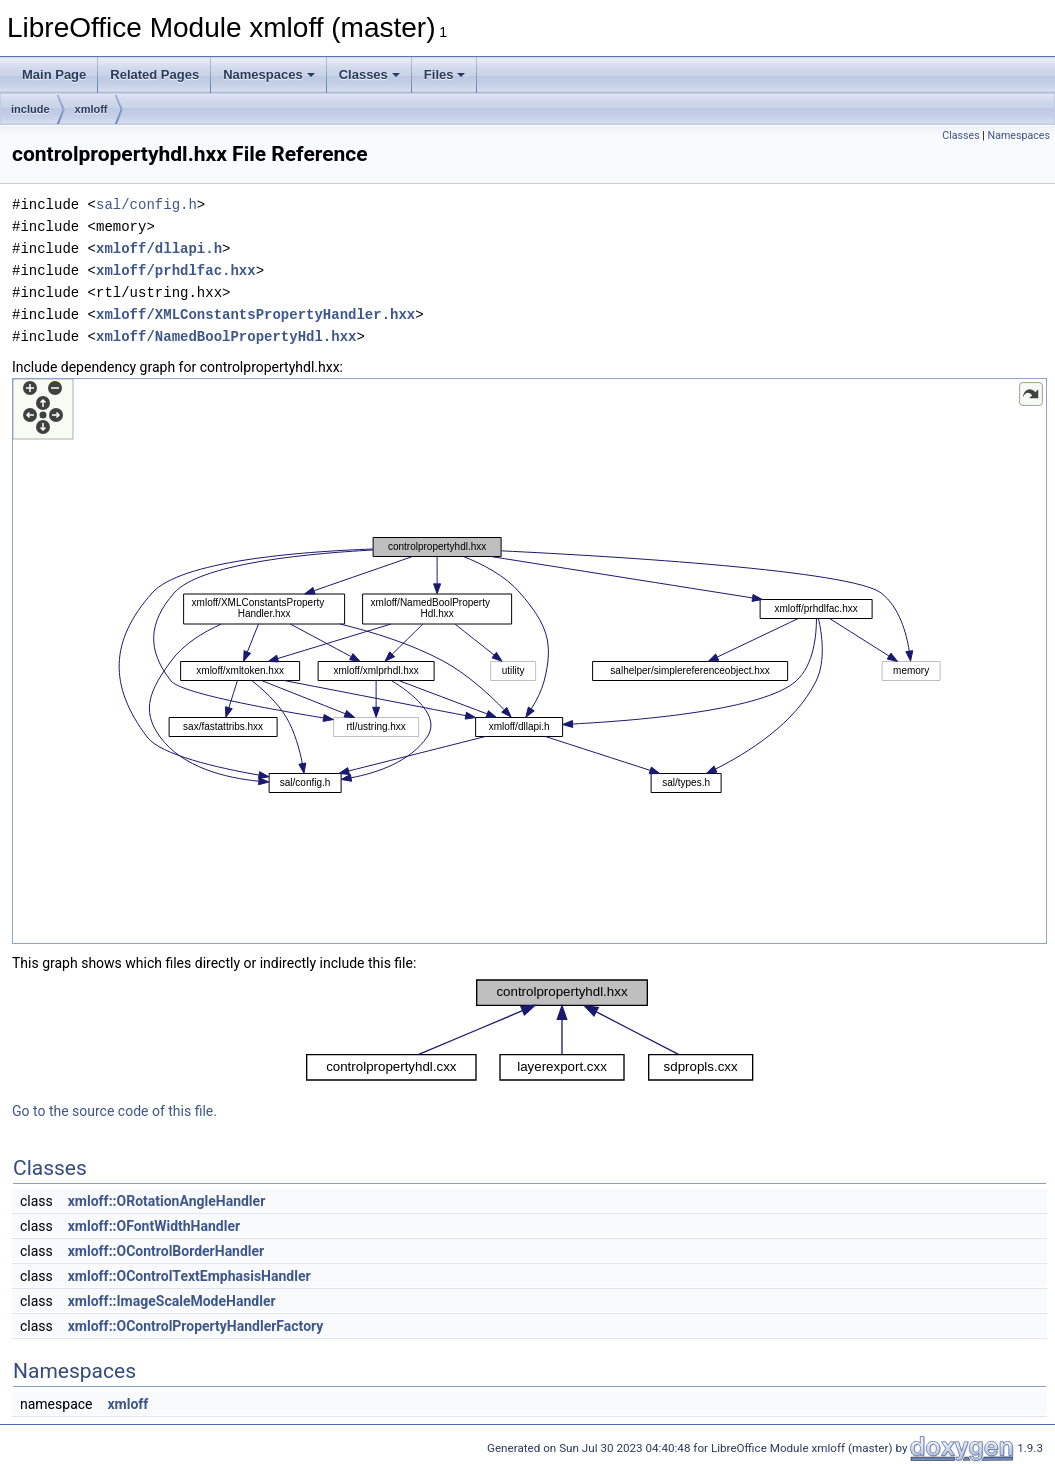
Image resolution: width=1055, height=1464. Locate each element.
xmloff (91, 109)
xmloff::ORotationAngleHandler (167, 1201)
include (30, 109)
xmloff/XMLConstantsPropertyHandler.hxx (255, 314)
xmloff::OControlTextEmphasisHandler (189, 1276)
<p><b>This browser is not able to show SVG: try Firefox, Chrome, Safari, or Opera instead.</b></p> (529, 661)
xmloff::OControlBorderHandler (166, 1251)
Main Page (54, 74)
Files (445, 74)
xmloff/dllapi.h (159, 248)
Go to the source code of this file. (114, 1111)
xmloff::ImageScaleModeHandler (172, 1301)
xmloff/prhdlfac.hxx (176, 270)
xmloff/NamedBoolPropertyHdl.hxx (226, 336)
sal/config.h (146, 204)
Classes (369, 74)
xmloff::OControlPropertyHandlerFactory (196, 1326)
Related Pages (154, 74)
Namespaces (269, 74)
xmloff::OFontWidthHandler (154, 1226)
